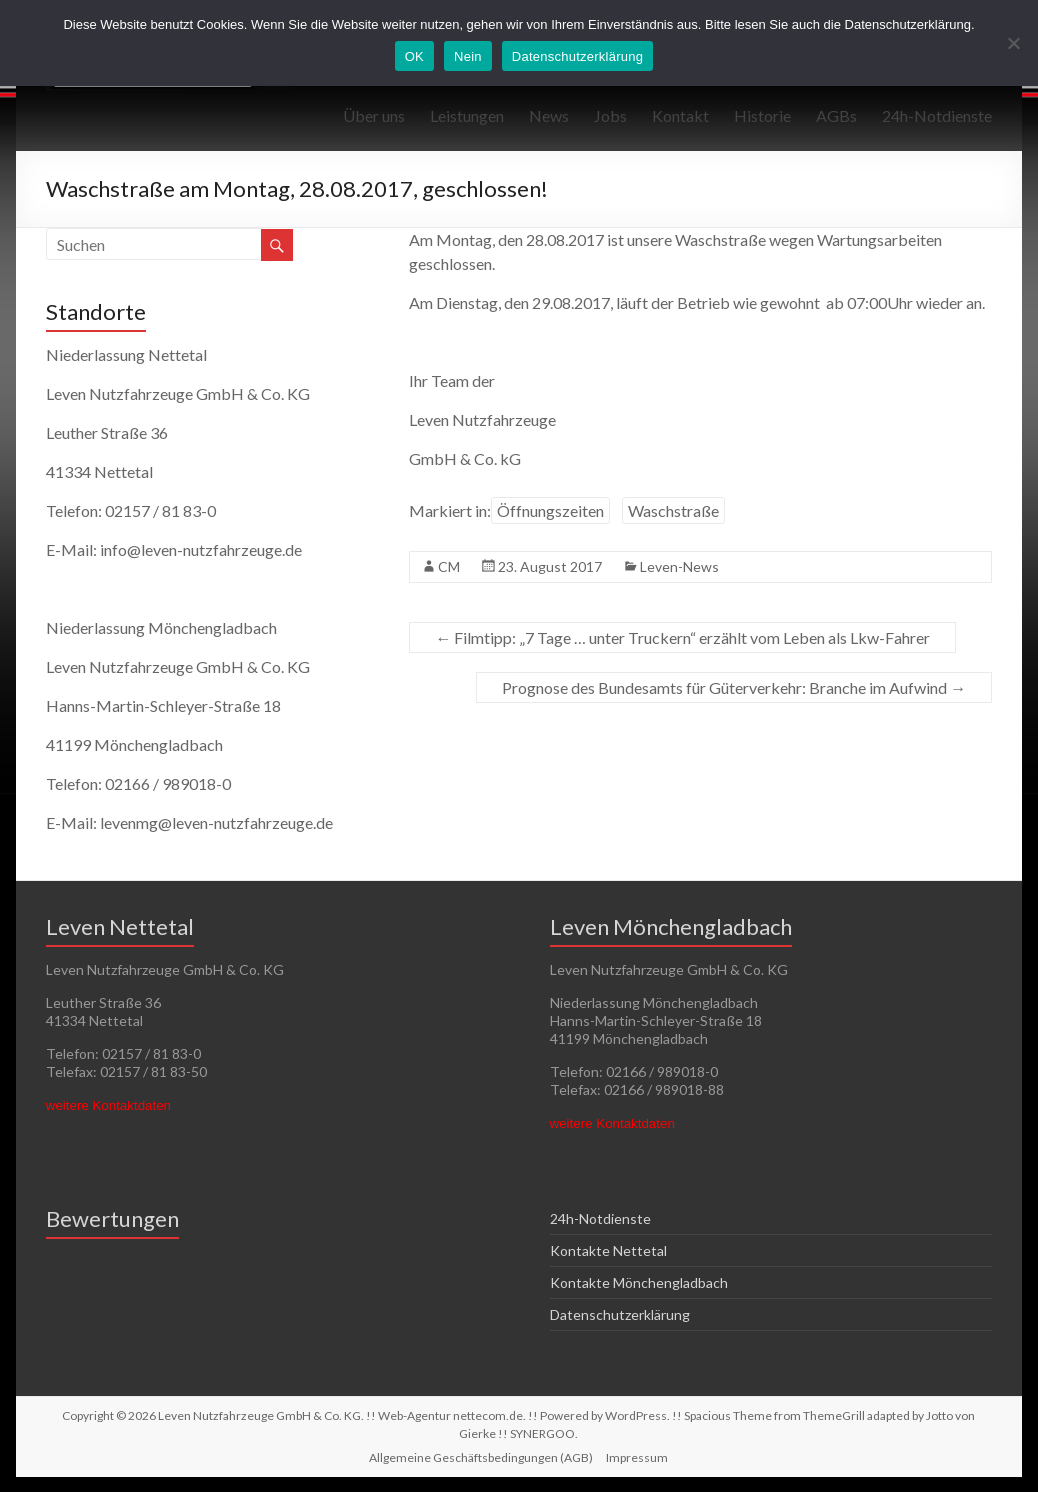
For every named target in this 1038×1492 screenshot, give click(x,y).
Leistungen (467, 115)
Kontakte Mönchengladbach (639, 1282)
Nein (468, 56)
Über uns (374, 115)
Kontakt (680, 115)
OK (414, 56)
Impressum (637, 1457)
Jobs (610, 115)
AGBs (836, 115)
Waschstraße (673, 510)
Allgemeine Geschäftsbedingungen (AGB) (481, 1457)
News (549, 115)
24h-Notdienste (937, 115)
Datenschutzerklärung (620, 1314)
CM (449, 566)
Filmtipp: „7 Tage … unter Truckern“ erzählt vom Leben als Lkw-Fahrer (682, 637)
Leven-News (679, 566)
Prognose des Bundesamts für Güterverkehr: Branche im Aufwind (734, 687)
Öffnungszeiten (550, 510)
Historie (762, 115)
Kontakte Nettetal (608, 1250)
